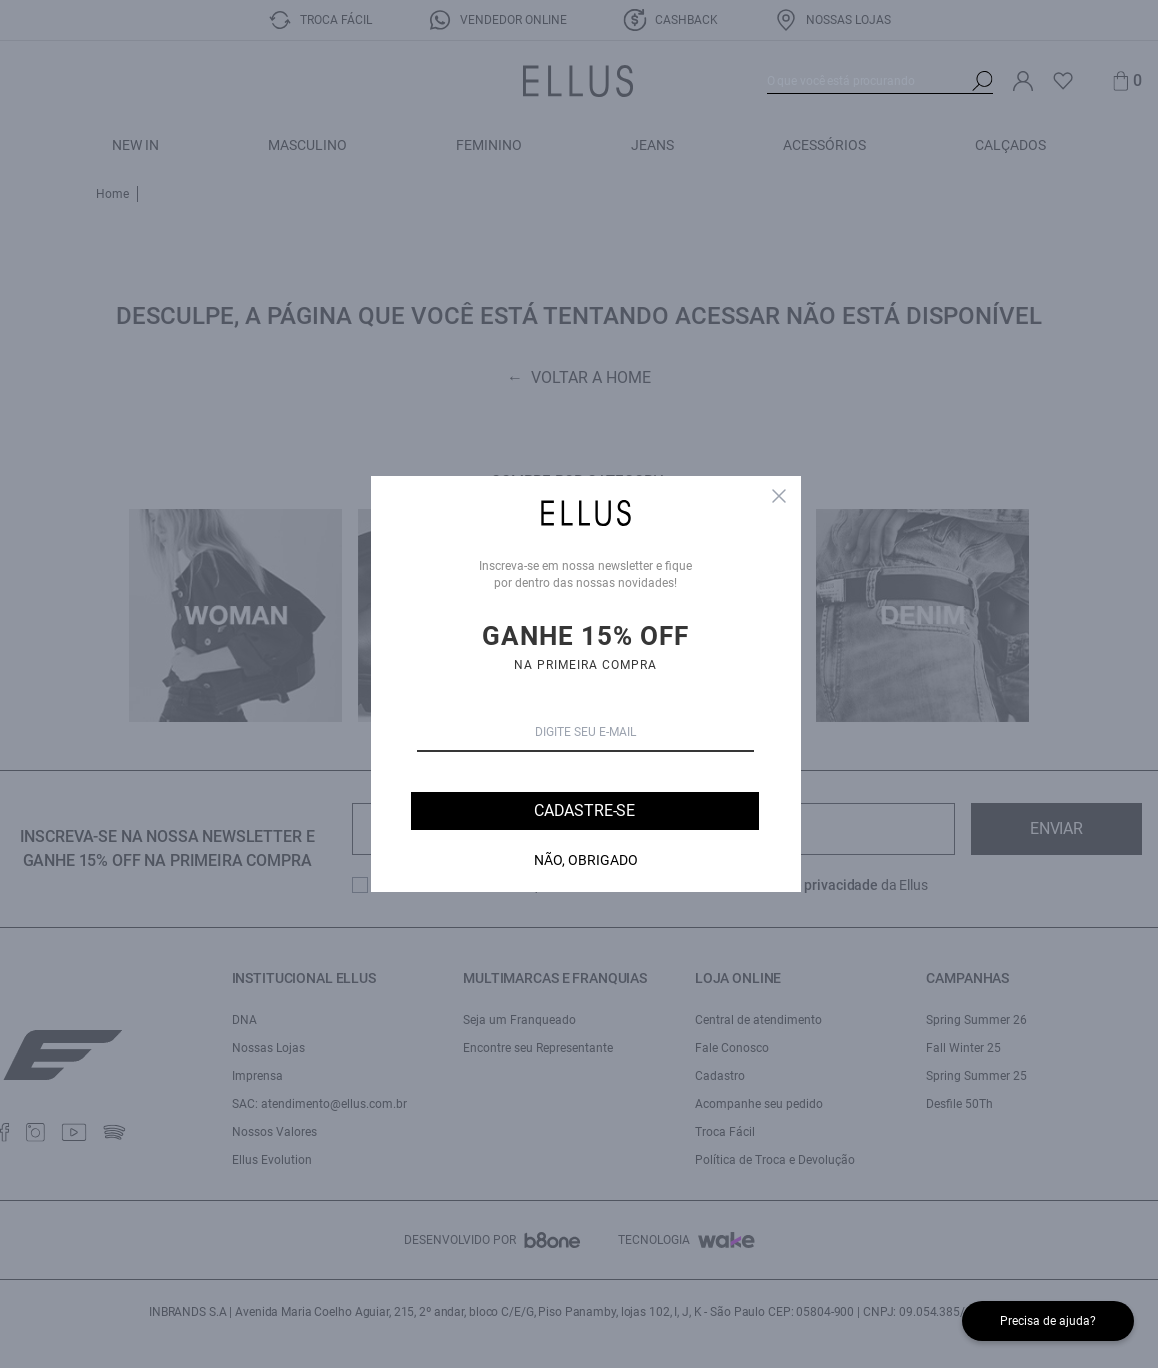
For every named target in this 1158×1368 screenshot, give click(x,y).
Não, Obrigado (586, 860)
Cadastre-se (584, 810)
